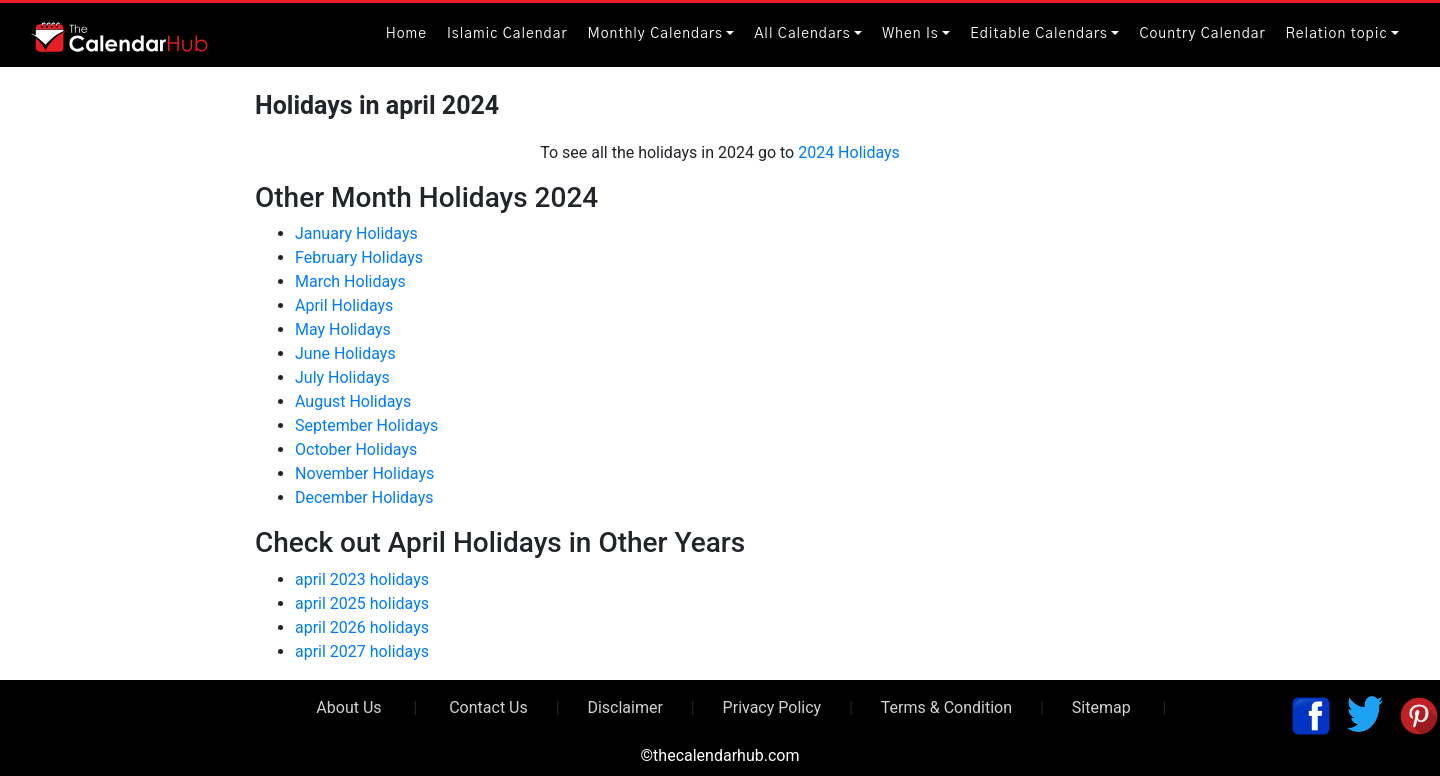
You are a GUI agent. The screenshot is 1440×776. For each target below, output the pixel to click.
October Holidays (356, 449)
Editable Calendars (1039, 34)
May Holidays (343, 329)
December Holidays (364, 497)
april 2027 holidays (362, 651)
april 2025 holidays (362, 603)
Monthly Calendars (655, 34)
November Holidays (364, 473)
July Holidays (342, 377)
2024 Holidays (849, 152)
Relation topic (1337, 34)
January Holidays (356, 233)
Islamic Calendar (507, 34)
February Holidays (359, 257)
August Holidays (353, 401)
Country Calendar (1202, 34)
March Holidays (350, 281)
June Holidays (345, 353)
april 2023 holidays (362, 579)
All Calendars (802, 34)
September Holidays (366, 425)
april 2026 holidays (362, 627)
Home (406, 34)
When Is (910, 34)
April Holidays (344, 305)
